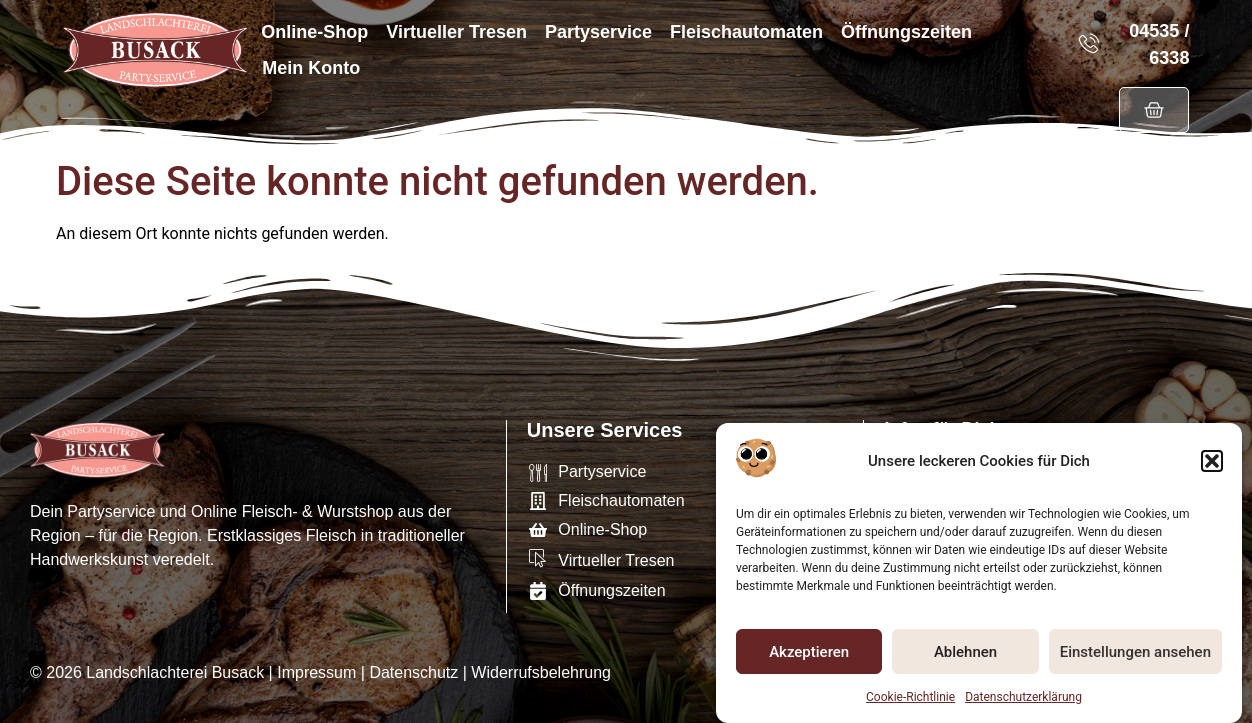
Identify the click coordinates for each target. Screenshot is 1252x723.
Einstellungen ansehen (1135, 653)
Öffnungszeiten (906, 32)
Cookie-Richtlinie (910, 698)
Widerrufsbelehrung (541, 672)
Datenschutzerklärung (1023, 698)
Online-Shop (314, 32)
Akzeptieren (809, 653)
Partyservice (598, 32)
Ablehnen (965, 653)
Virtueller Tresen (456, 32)
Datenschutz (413, 672)
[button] (1212, 463)
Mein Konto (311, 68)
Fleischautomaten (746, 32)
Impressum (316, 672)
